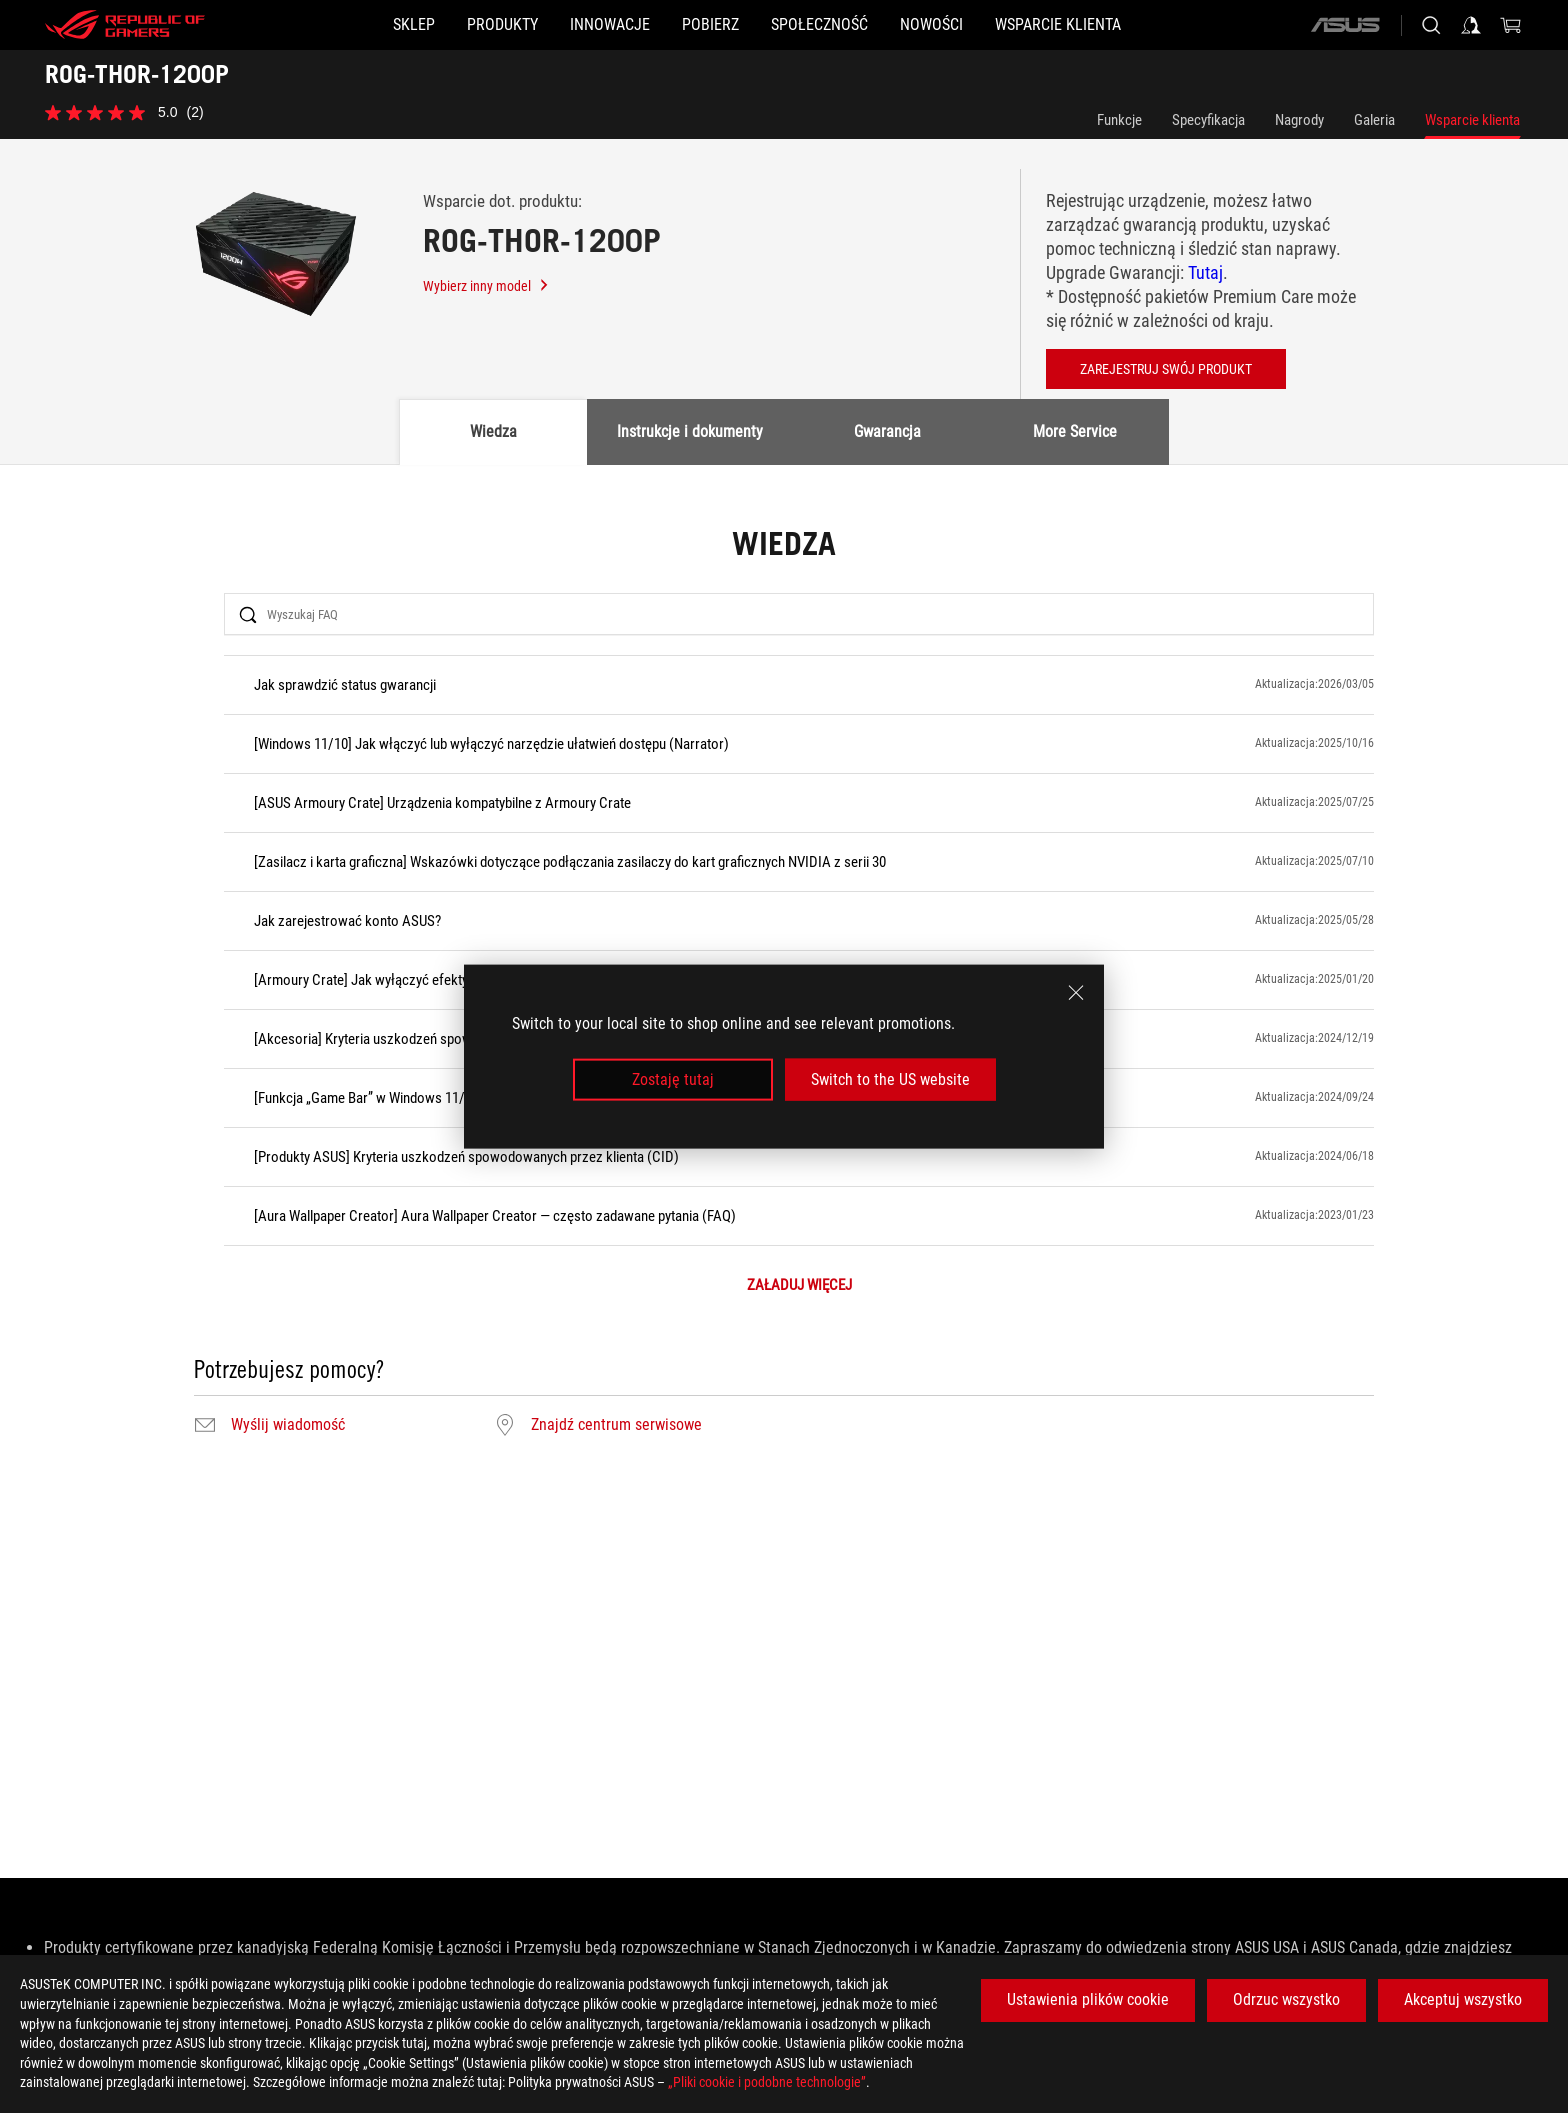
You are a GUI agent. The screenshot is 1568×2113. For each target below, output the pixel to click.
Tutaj (1205, 272)
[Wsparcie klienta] (1154, 25)
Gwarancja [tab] (887, 431)
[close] (1076, 992)
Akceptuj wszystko (1463, 1999)
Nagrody (1299, 120)
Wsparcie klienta (1472, 120)
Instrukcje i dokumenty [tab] (690, 431)
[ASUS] (1345, 25)
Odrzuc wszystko (1286, 1999)
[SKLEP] (318, 25)
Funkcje (1119, 120)
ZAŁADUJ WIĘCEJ (799, 1285)
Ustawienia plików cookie (1088, 1999)
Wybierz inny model (486, 286)
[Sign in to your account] (1471, 25)
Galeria (1374, 120)
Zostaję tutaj (673, 1079)
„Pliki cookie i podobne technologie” (767, 2082)
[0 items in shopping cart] (1511, 25)
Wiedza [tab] (493, 431)
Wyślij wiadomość (288, 1425)
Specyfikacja (1208, 120)
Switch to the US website (890, 1079)
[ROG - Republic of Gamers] (125, 25)
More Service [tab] (1075, 431)
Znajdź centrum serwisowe (616, 1425)
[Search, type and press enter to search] (1431, 25)
